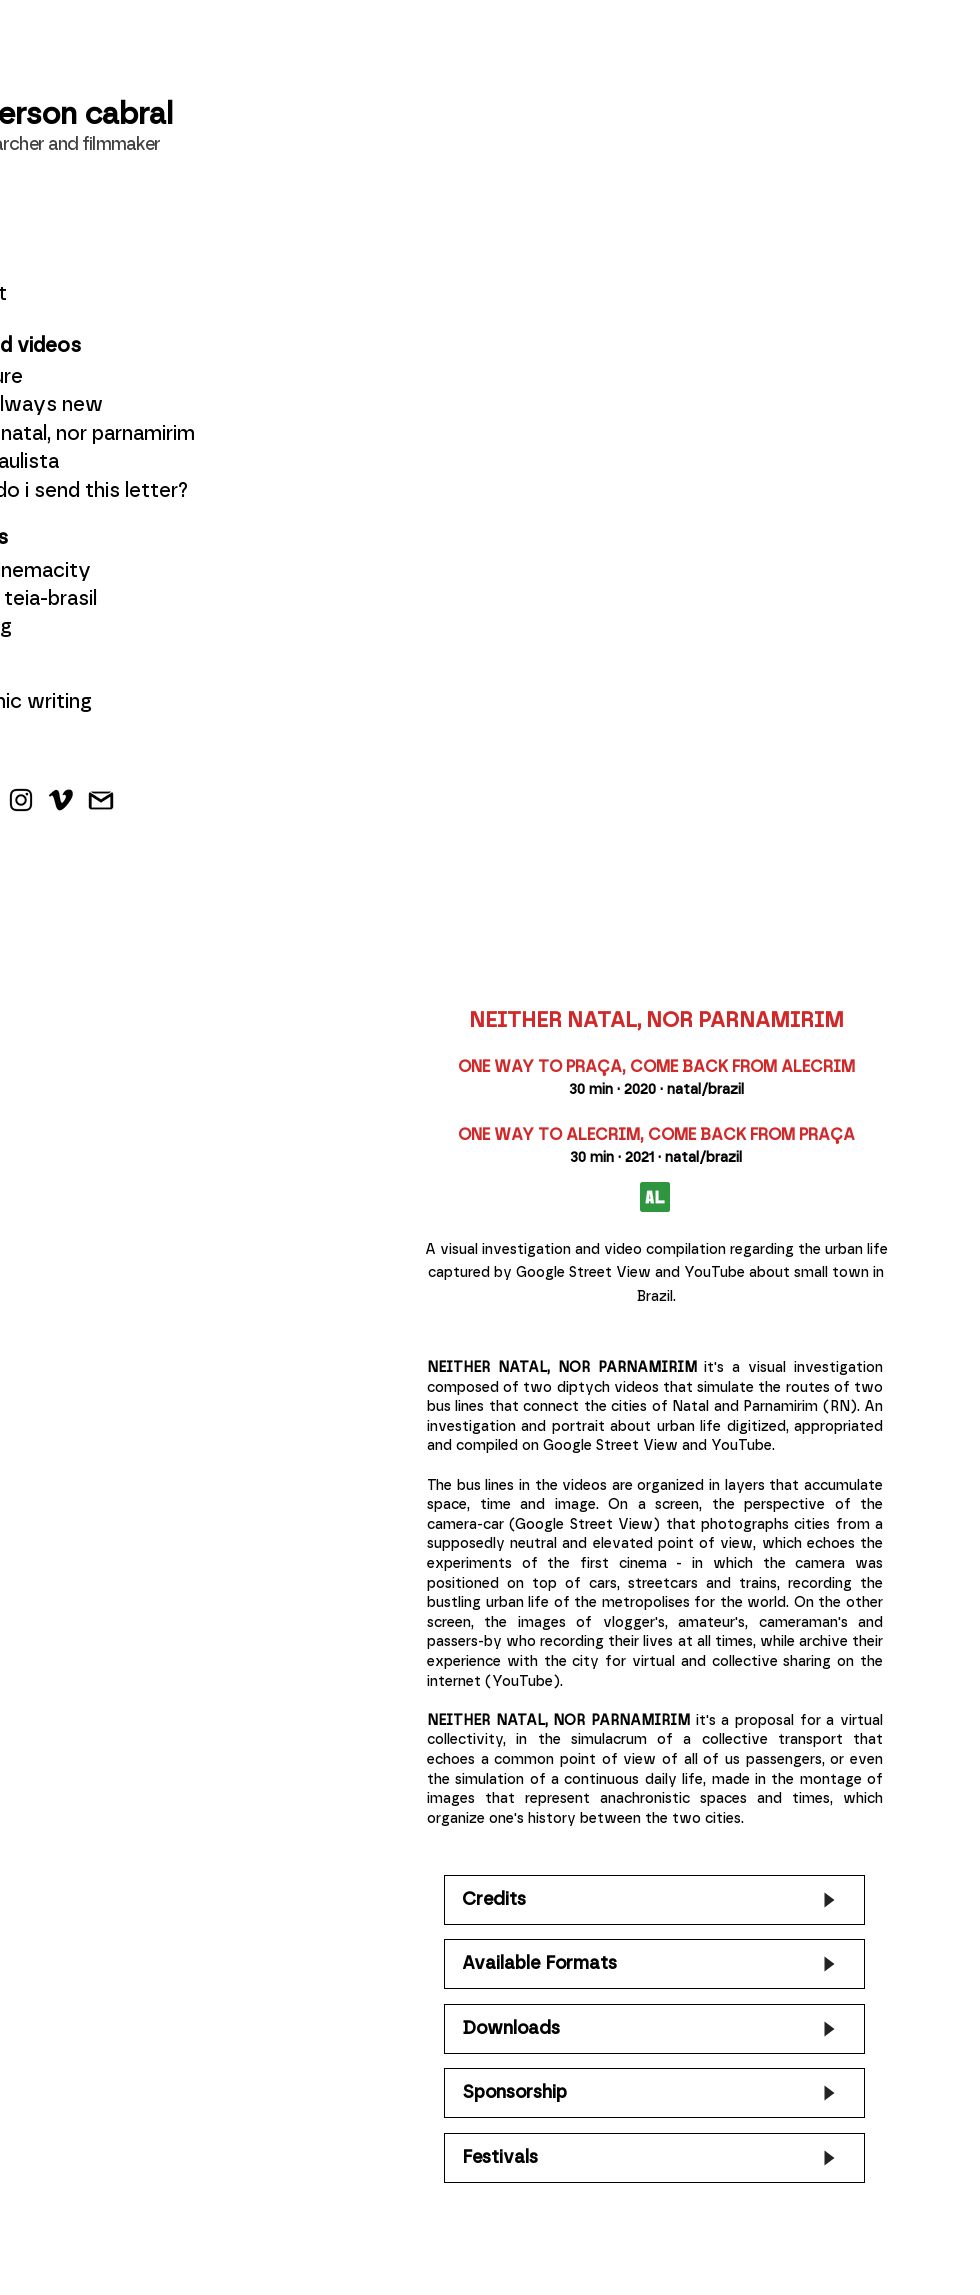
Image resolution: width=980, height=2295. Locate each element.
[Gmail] (101, 800)
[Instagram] (21, 800)
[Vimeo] (61, 800)
